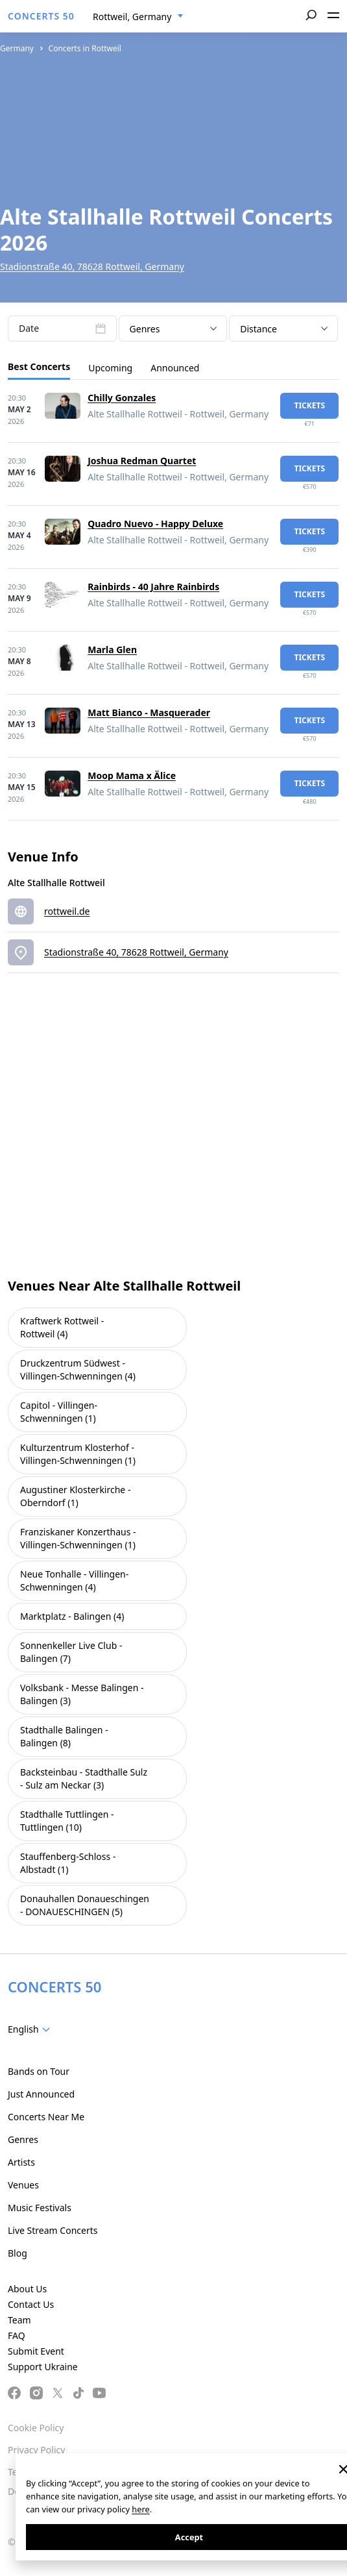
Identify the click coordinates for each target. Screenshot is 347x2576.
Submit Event (36, 2351)
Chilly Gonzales (122, 397)
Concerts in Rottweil (85, 48)
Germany (17, 48)
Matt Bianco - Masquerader (149, 712)
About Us (27, 2289)
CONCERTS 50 (41, 16)
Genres (23, 2139)
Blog (17, 2253)
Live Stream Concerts (52, 2230)
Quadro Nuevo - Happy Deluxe (155, 523)
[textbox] (31, 2029)
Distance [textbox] (258, 329)
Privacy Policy (36, 2450)
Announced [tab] (174, 368)
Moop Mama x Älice (132, 775)
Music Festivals (39, 2207)
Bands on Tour (38, 2071)
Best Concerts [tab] (39, 366)
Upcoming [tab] (110, 368)
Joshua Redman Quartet (142, 460)
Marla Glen (112, 649)
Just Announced (41, 2094)
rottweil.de (67, 911)
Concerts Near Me (46, 2117)
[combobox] (138, 17)
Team (19, 2320)
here (140, 2509)
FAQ (16, 2335)
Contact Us (31, 2304)
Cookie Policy (36, 2427)
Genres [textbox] (145, 329)
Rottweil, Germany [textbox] (132, 16)
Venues (23, 2185)
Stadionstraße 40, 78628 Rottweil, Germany (92, 266)
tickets (309, 405)
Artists (21, 2162)
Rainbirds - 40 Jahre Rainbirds (153, 586)
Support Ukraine (43, 2366)
